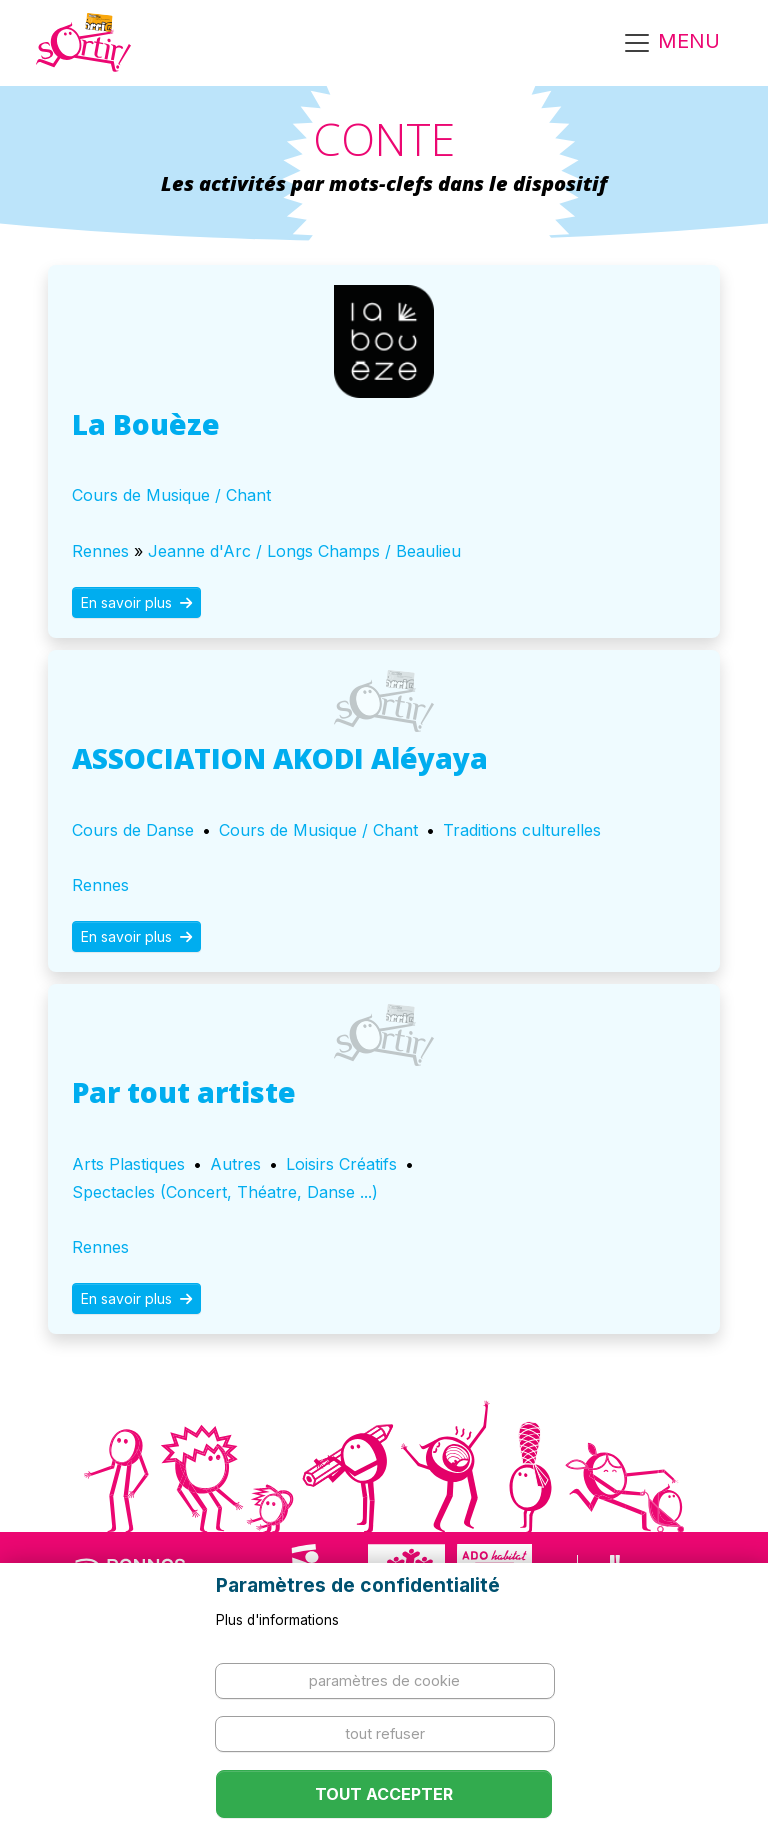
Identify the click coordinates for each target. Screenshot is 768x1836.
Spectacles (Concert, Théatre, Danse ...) (225, 1192)
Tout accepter (384, 1794)
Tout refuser (385, 1733)
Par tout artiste (184, 1092)
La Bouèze (146, 424)
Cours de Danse (133, 830)
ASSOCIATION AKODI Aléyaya (280, 758)
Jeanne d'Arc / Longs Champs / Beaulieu (304, 551)
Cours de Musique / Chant (171, 495)
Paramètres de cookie (384, 1680)
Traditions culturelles (522, 830)
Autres (235, 1164)
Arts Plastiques (128, 1164)
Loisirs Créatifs (341, 1164)
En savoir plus (136, 602)
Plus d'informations (277, 1620)
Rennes (100, 551)
